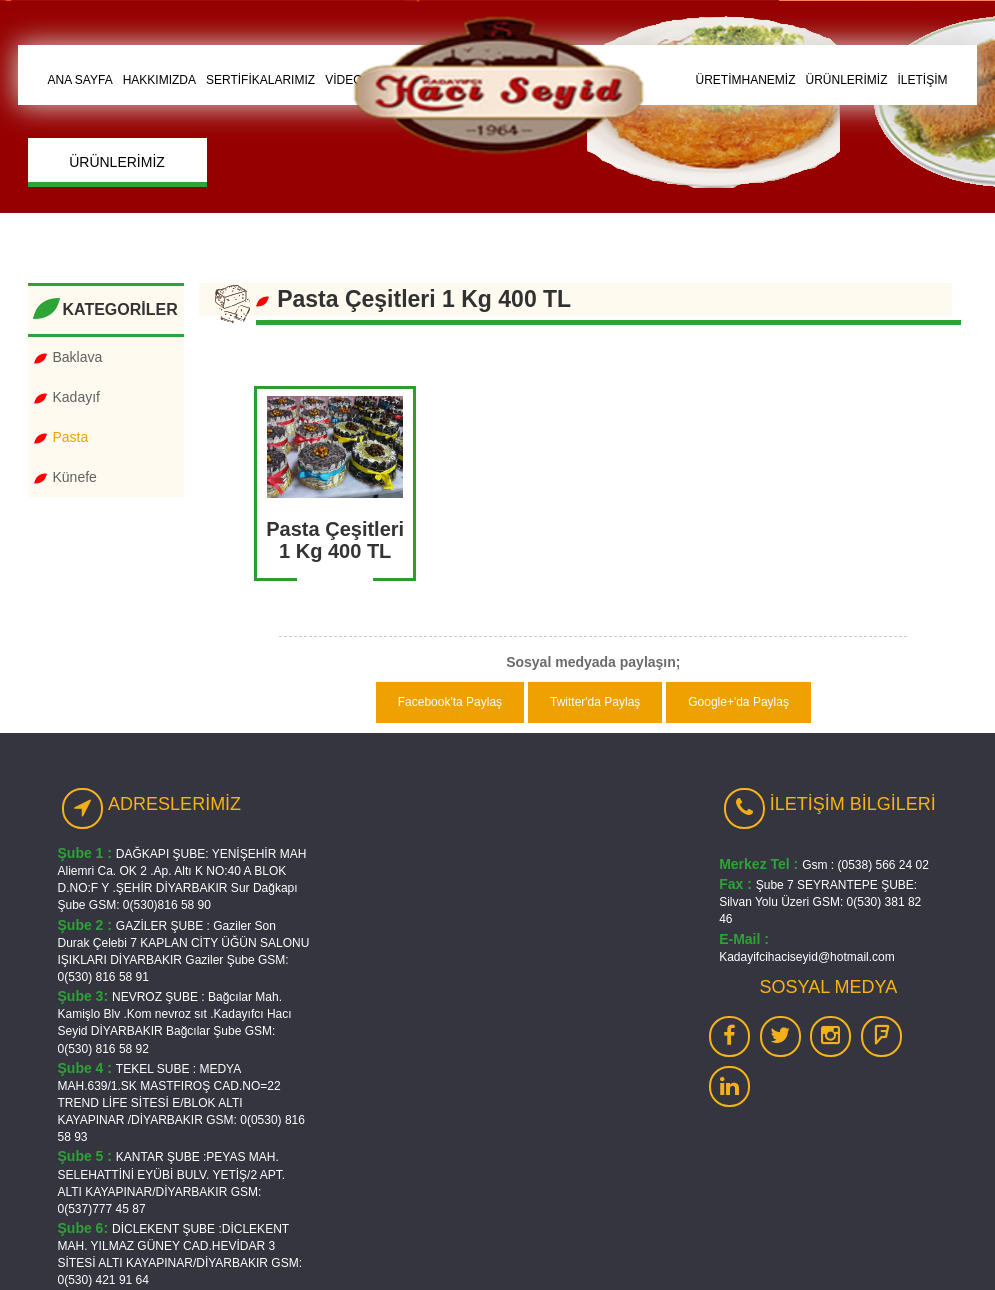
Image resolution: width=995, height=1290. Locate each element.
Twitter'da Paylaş (595, 702)
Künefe (75, 477)
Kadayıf (76, 397)
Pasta (71, 437)
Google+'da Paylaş (738, 702)
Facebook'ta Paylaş (450, 702)
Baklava (78, 357)
